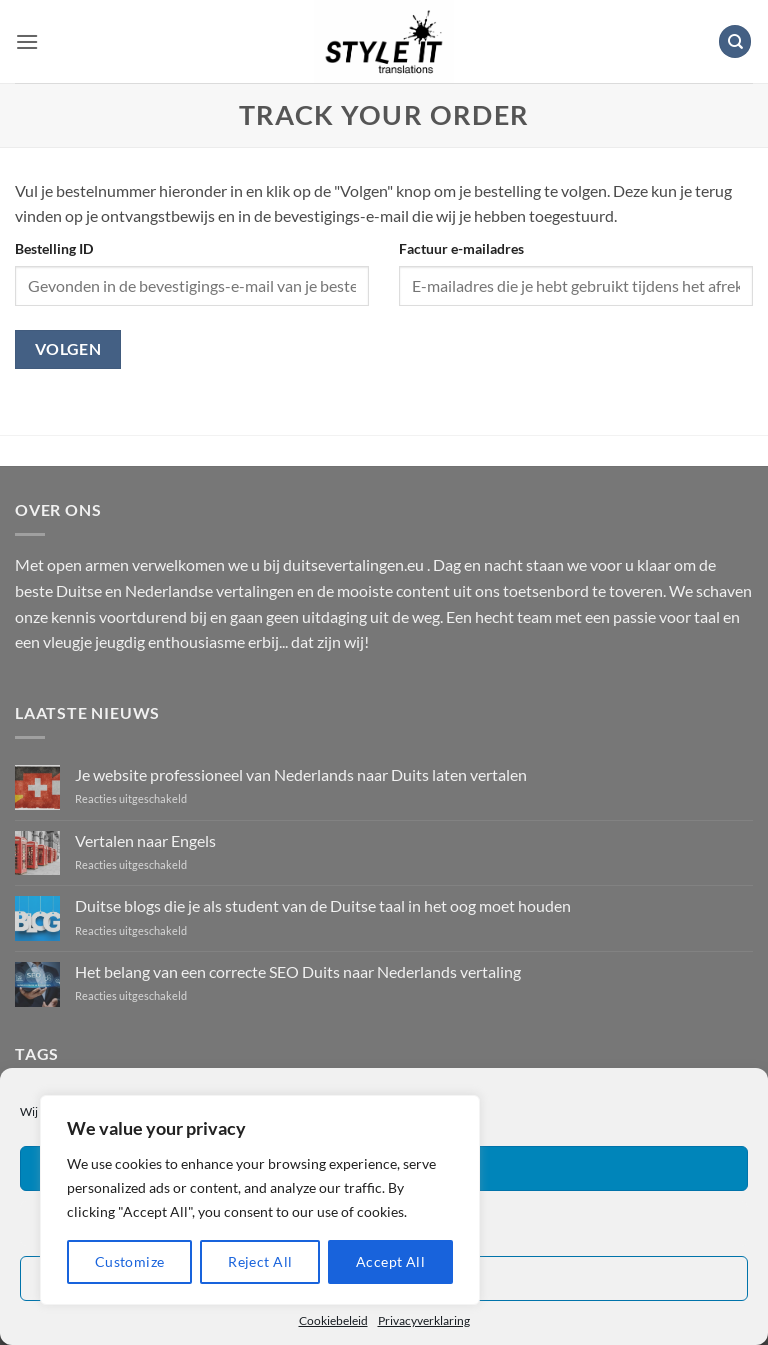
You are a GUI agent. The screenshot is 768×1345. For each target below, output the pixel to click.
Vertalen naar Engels (145, 840)
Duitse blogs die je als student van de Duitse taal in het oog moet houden (323, 905)
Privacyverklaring (424, 1320)
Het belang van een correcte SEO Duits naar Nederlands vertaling (298, 971)
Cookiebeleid (333, 1320)
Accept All (390, 1261)
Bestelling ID (54, 248)
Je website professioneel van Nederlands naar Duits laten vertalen (301, 774)
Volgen (68, 349)
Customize (130, 1261)
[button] (27, 41)
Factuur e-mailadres (461, 248)
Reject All (260, 1261)
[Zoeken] (735, 41)
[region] (260, 1200)
